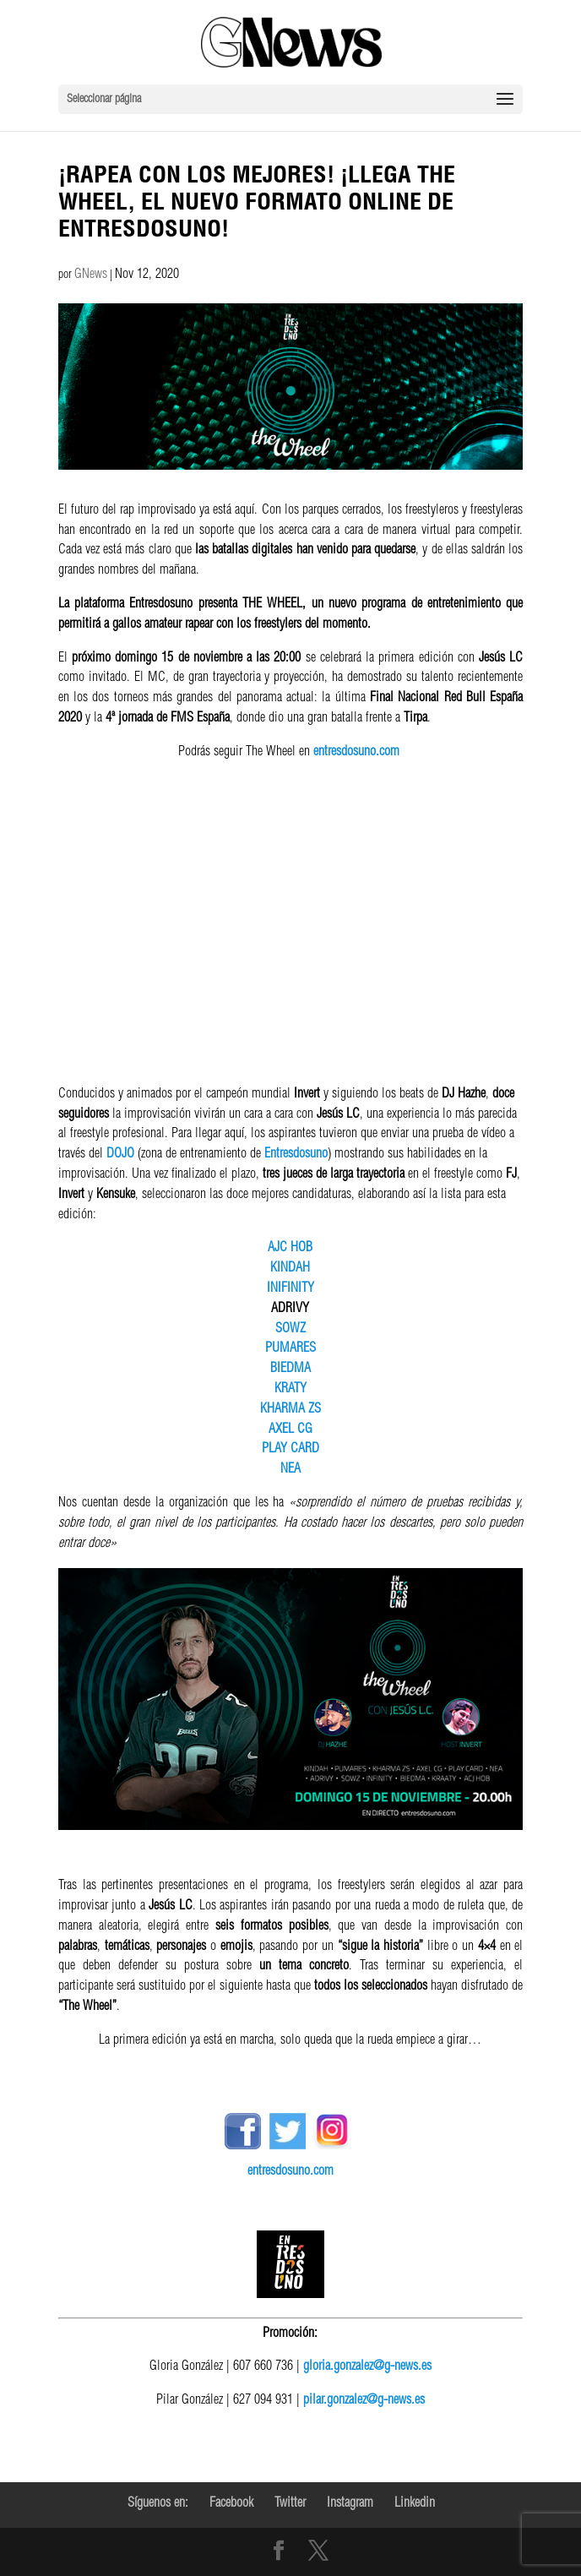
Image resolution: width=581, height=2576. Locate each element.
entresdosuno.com (356, 753)
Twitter (290, 2504)
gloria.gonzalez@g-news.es (367, 2367)
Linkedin (414, 2504)
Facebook (231, 2504)
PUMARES (290, 1349)
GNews (90, 275)
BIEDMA (290, 1369)
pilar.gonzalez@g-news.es (364, 2401)
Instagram (350, 2504)
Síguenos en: (158, 2504)
